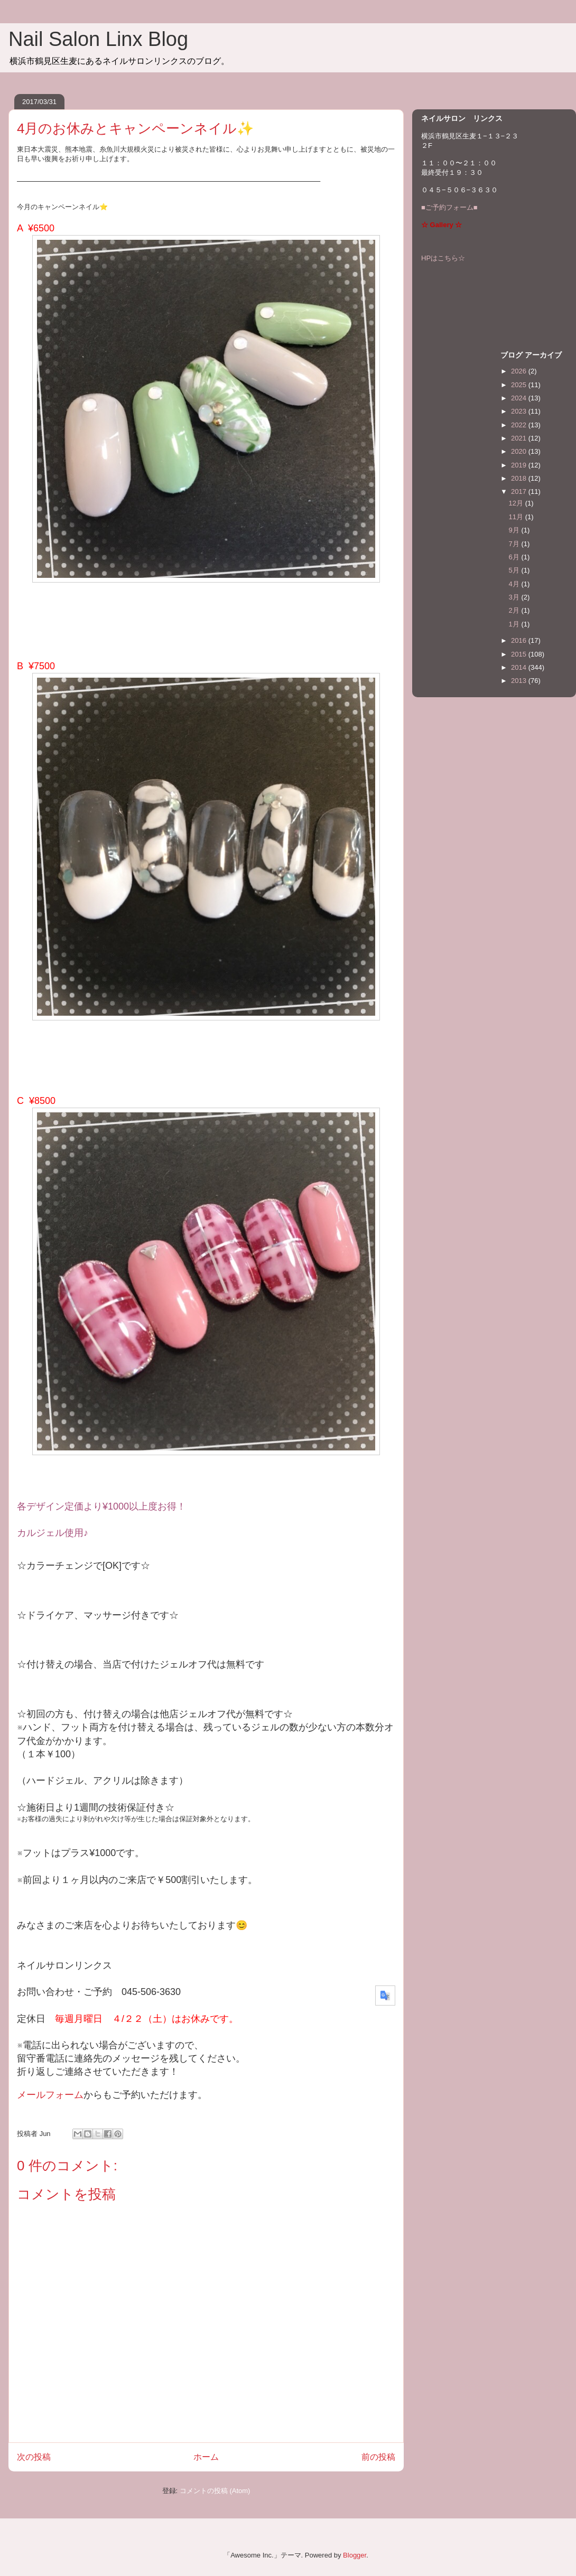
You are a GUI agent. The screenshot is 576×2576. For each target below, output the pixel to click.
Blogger (354, 2555)
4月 (515, 584)
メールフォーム (50, 2095)
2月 (515, 610)
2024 (519, 398)
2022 (519, 425)
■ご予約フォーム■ (449, 207)
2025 (519, 385)
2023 (519, 411)
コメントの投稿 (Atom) (215, 2491)
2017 (519, 491)
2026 (519, 371)
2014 (519, 667)
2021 (519, 438)
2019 (519, 465)
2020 (519, 451)
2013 (519, 681)
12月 (517, 503)
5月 (515, 570)
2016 (519, 640)
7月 (515, 544)
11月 (517, 517)
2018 (519, 478)
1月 (515, 624)
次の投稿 (34, 2456)
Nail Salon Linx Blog (98, 39)
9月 (515, 530)
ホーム (206, 2456)
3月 (515, 597)
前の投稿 (378, 2456)
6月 (515, 557)
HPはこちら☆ (443, 258)
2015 (519, 654)
